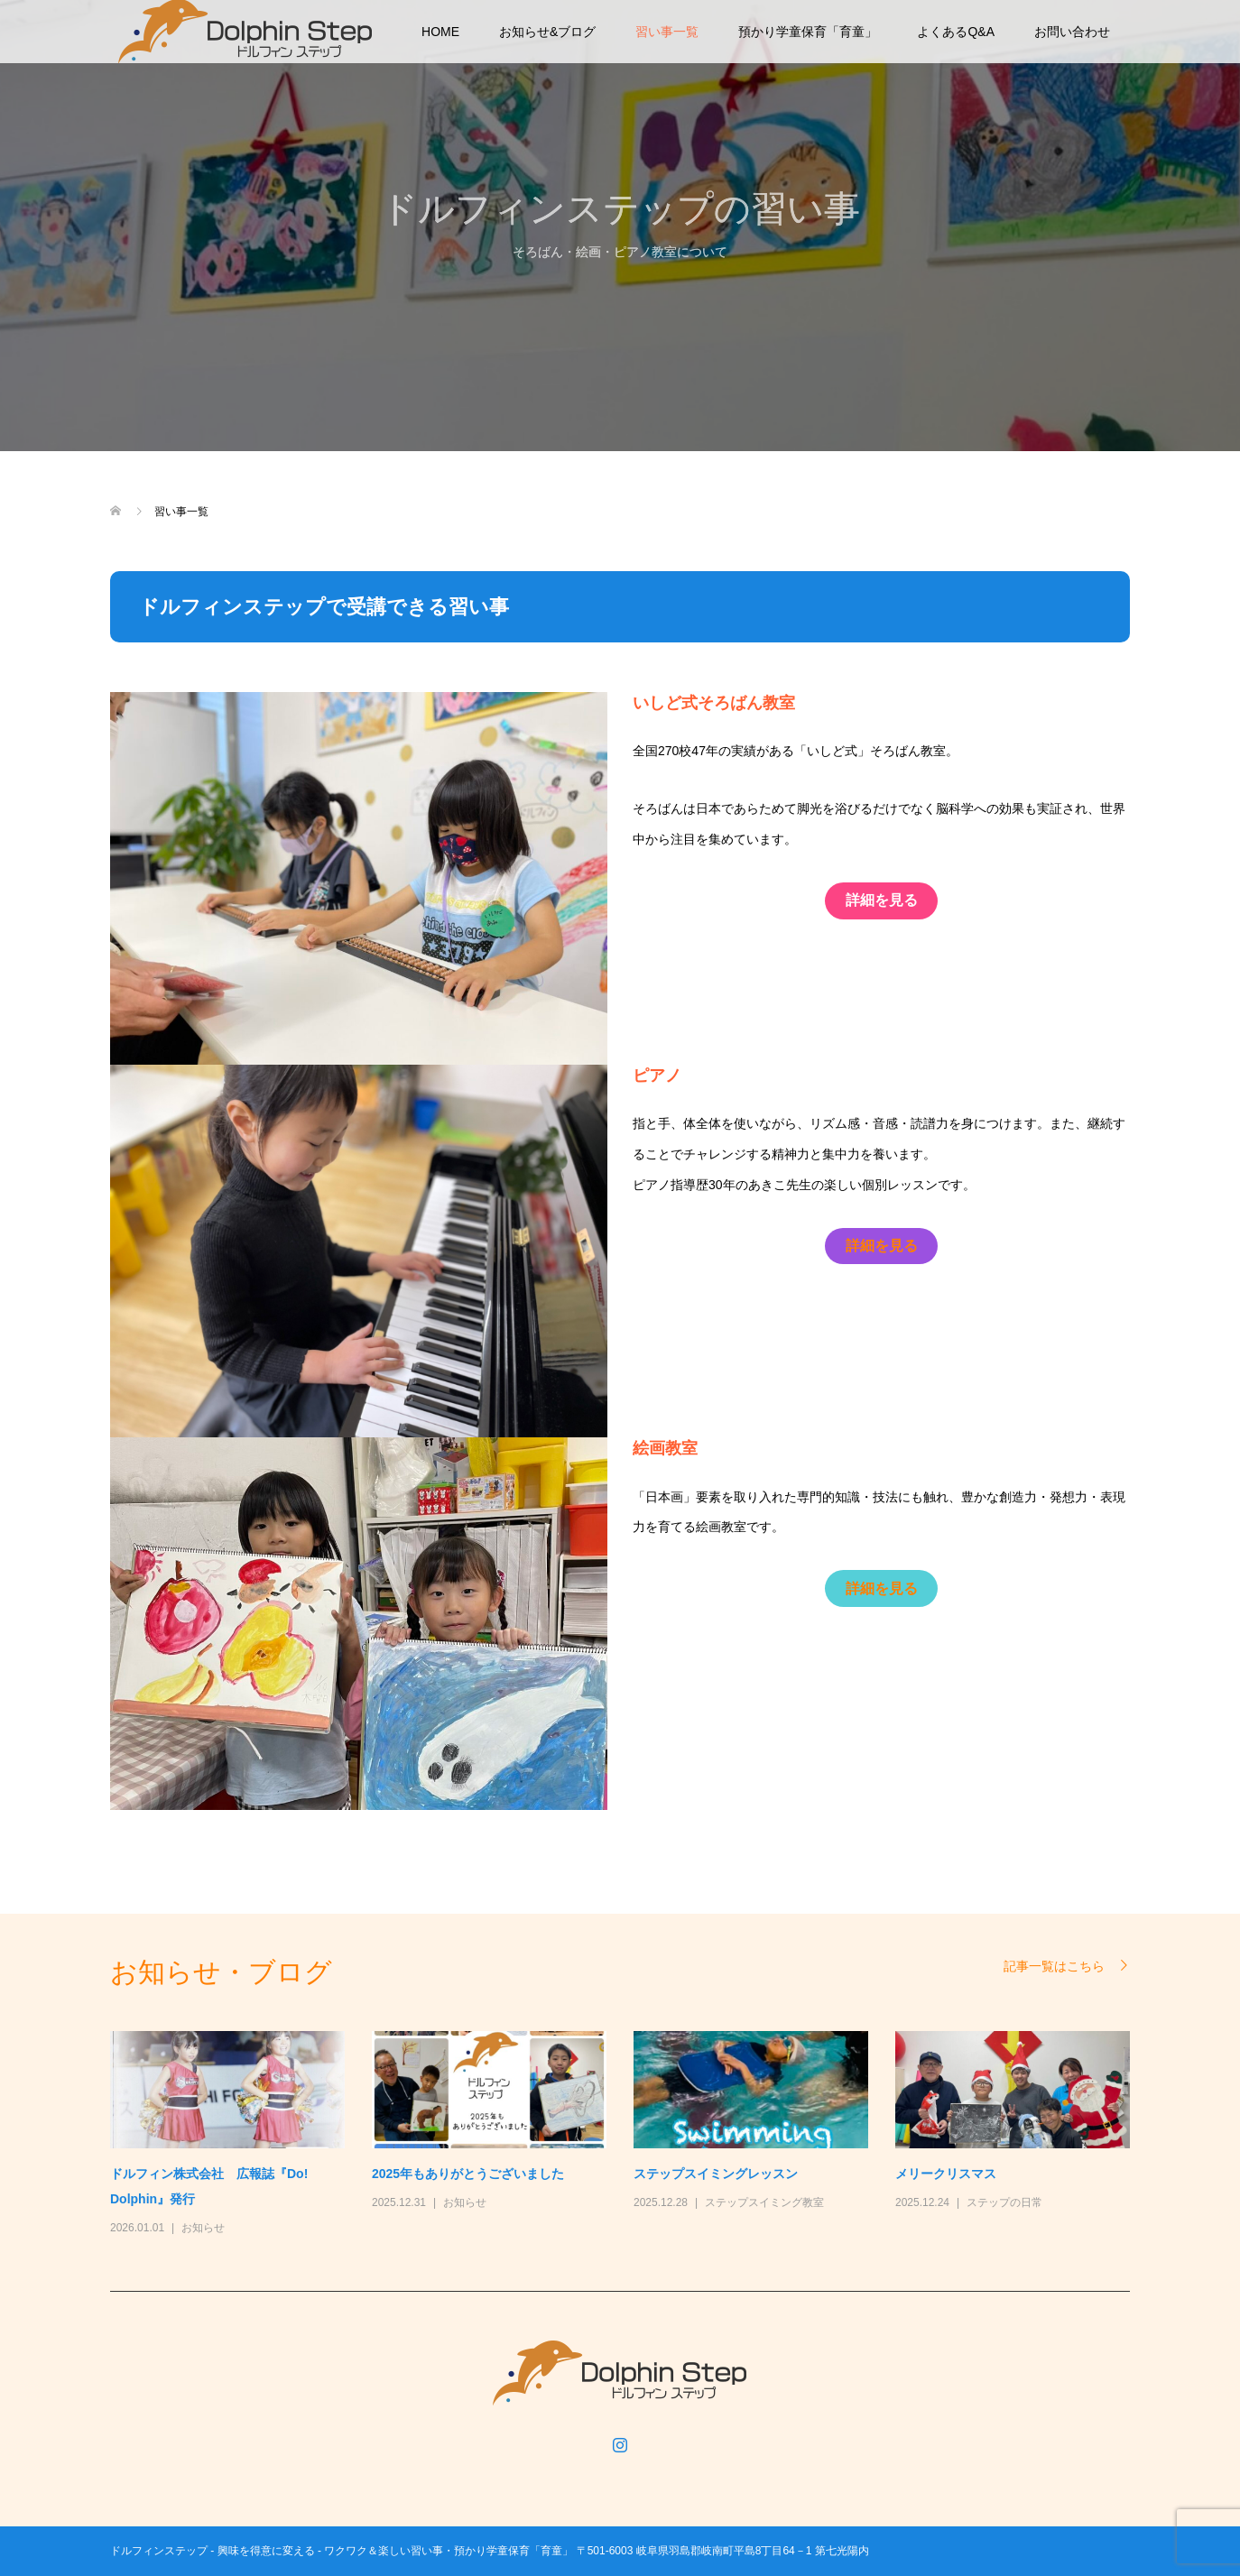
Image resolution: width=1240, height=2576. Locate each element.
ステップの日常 (1004, 2202)
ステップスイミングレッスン (716, 2173)
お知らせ (203, 2227)
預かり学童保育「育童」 (807, 31)
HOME (440, 31)
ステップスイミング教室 (764, 2202)
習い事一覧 (667, 31)
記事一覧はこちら (1054, 1965)
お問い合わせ (1072, 31)
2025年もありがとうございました (468, 2173)
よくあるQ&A (956, 31)
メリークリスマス (945, 2173)
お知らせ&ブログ (547, 31)
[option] (633, 2135)
